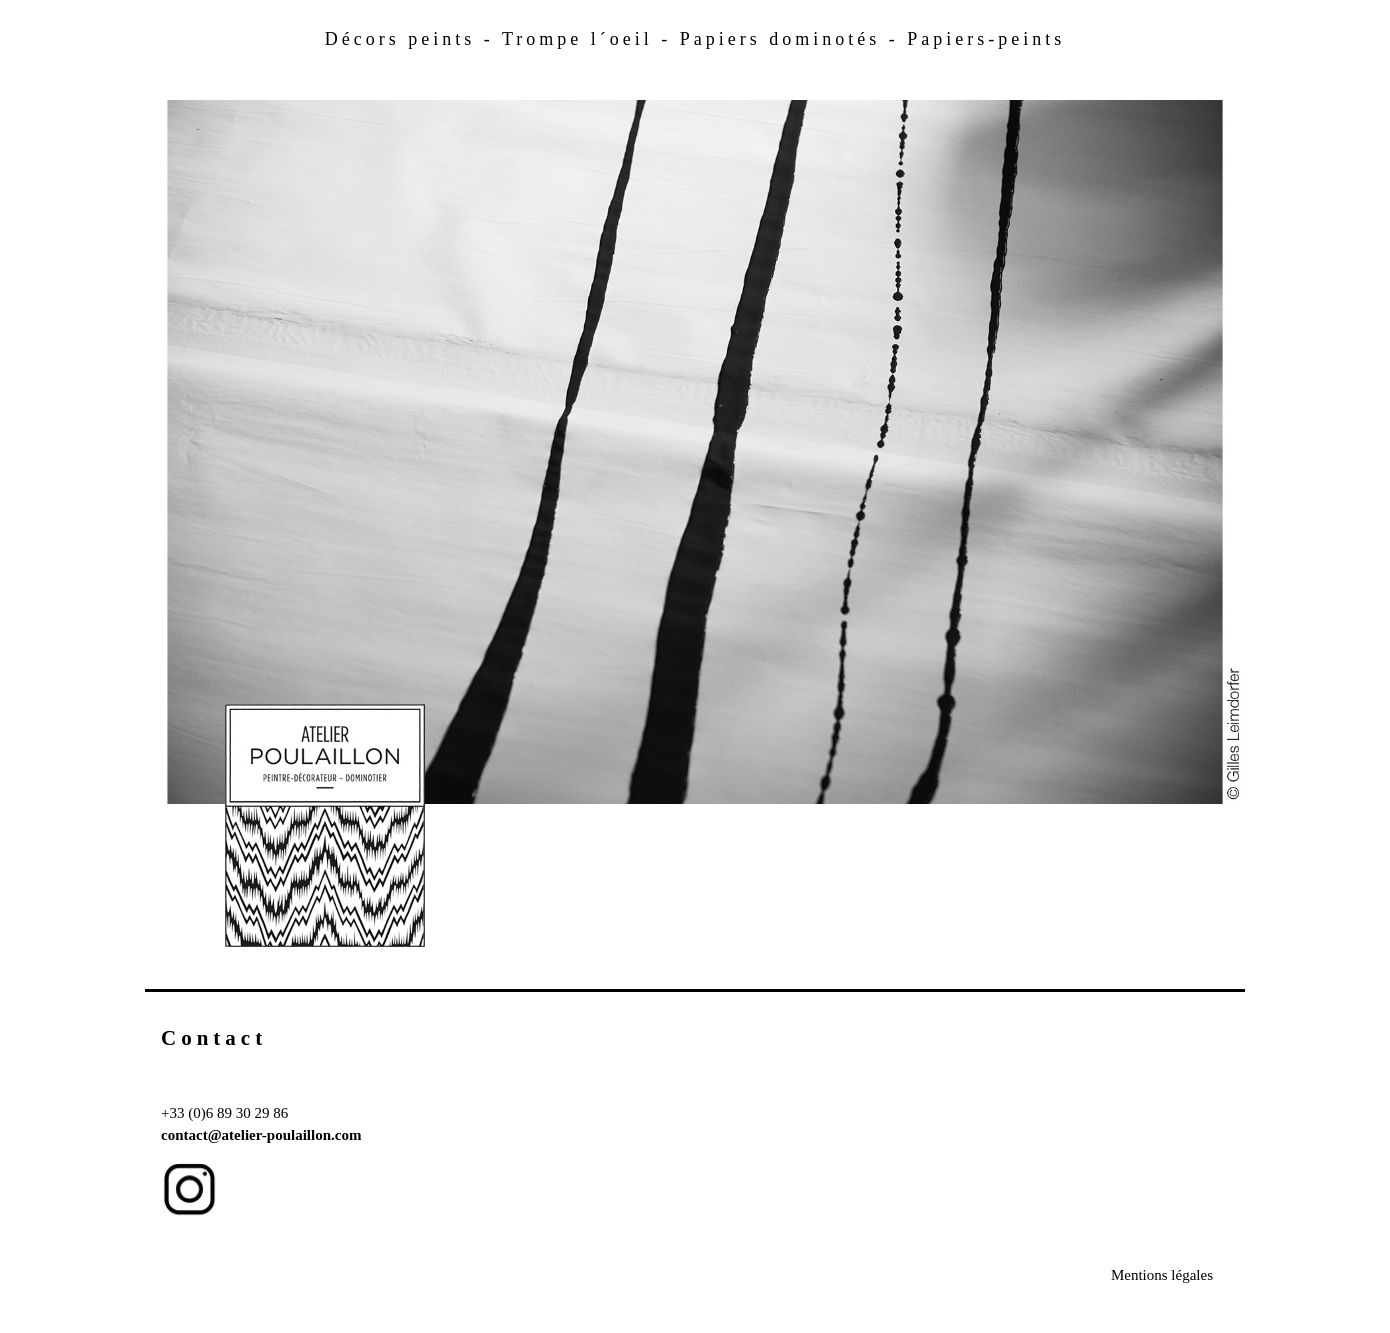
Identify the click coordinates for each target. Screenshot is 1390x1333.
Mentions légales (1162, 1275)
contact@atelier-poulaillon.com (261, 1135)
